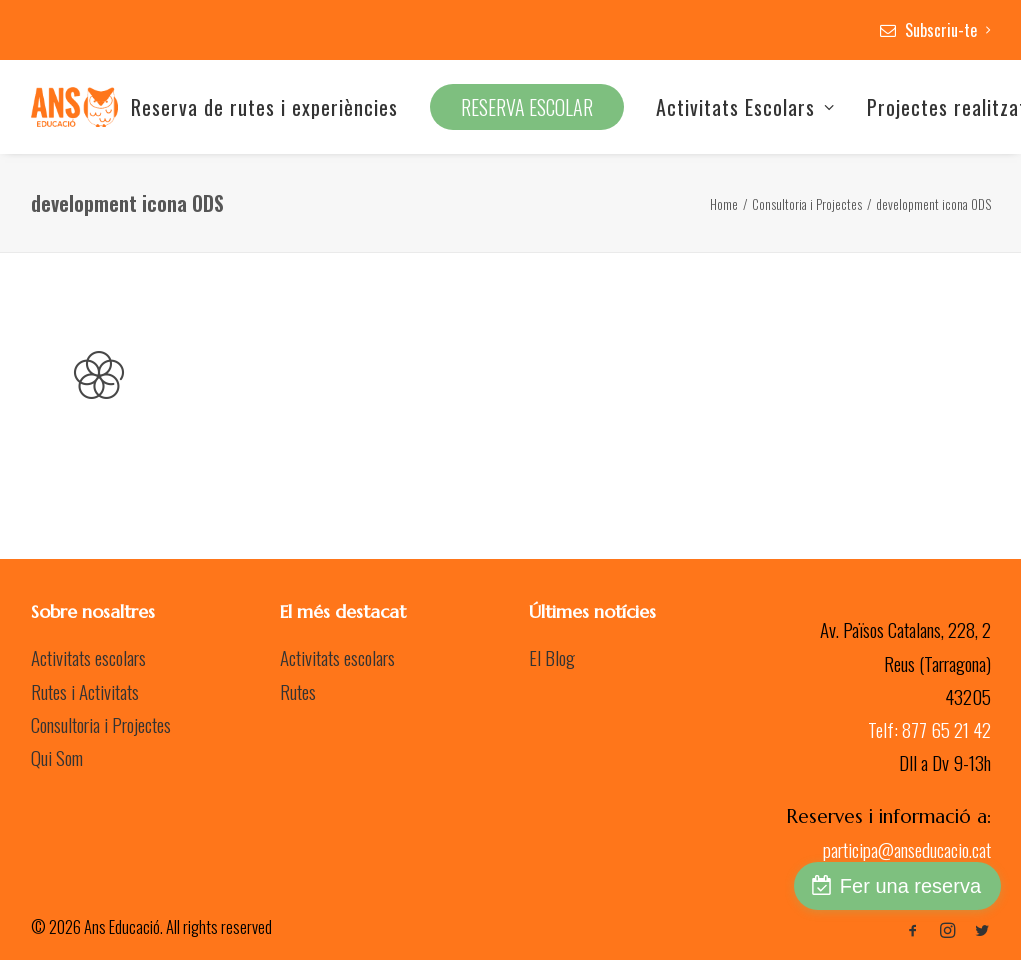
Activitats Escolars (745, 107)
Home (724, 204)
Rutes (298, 691)
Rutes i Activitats (85, 691)
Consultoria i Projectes (807, 204)
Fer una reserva (910, 886)
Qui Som (57, 757)
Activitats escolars (88, 657)
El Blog (552, 657)
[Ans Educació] (74, 107)
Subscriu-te (948, 30)
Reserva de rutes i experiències (264, 107)
